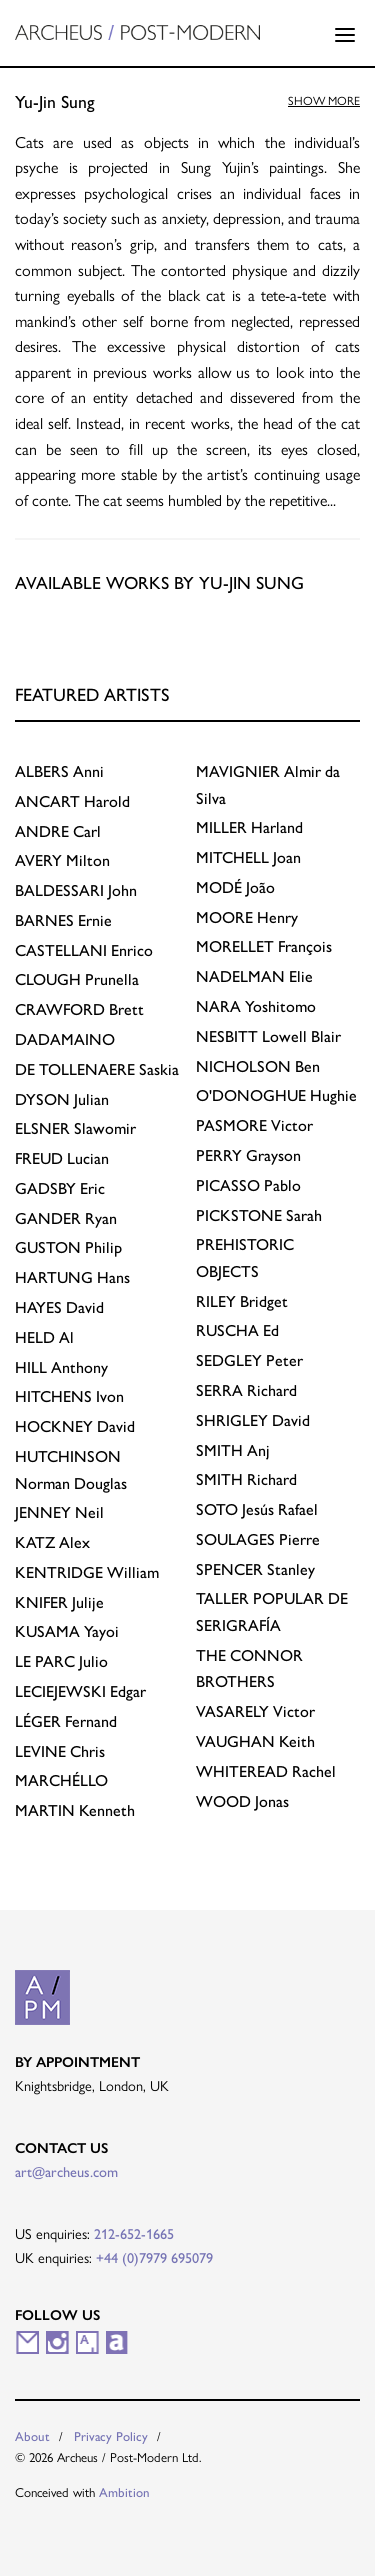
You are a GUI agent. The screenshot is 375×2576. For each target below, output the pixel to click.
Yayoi (67, 1631)
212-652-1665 (134, 2234)
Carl (58, 831)
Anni (59, 771)
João (235, 887)
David (59, 1307)
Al (44, 1337)
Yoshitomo (256, 1006)
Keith (255, 1741)
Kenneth (75, 1810)
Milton (62, 860)
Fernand (66, 1721)
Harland (249, 827)
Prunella (77, 979)
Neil (59, 1512)
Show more (324, 100)
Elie (254, 976)
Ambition (124, 2492)
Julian (62, 1099)
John (76, 890)
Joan (248, 857)
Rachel (266, 1771)
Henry (247, 917)
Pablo (248, 1185)
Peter (249, 1360)
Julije (59, 1602)
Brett (79, 1009)
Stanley (255, 1569)
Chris (60, 1751)
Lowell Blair (268, 1036)
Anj (233, 1450)
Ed (237, 1330)
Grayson (248, 1155)
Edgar (80, 1691)
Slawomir (75, 1128)
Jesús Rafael (257, 1509)
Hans (72, 1277)
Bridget (242, 1301)
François (264, 946)
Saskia (97, 1069)
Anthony (61, 1367)
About (32, 2436)
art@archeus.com (66, 2172)
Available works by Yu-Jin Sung (159, 582)
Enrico (84, 950)
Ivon (69, 1396)
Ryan (66, 1218)
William (87, 1572)
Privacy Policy (111, 2436)
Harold (72, 801)
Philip (68, 1247)
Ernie (63, 920)
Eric (60, 1188)
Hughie (276, 1095)
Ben (258, 1066)
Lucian (62, 1158)
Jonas (242, 1801)
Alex (52, 1542)
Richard (246, 1390)
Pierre (258, 1539)
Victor (254, 1125)
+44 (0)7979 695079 (154, 2258)
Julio (61, 1661)
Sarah (259, 1215)
